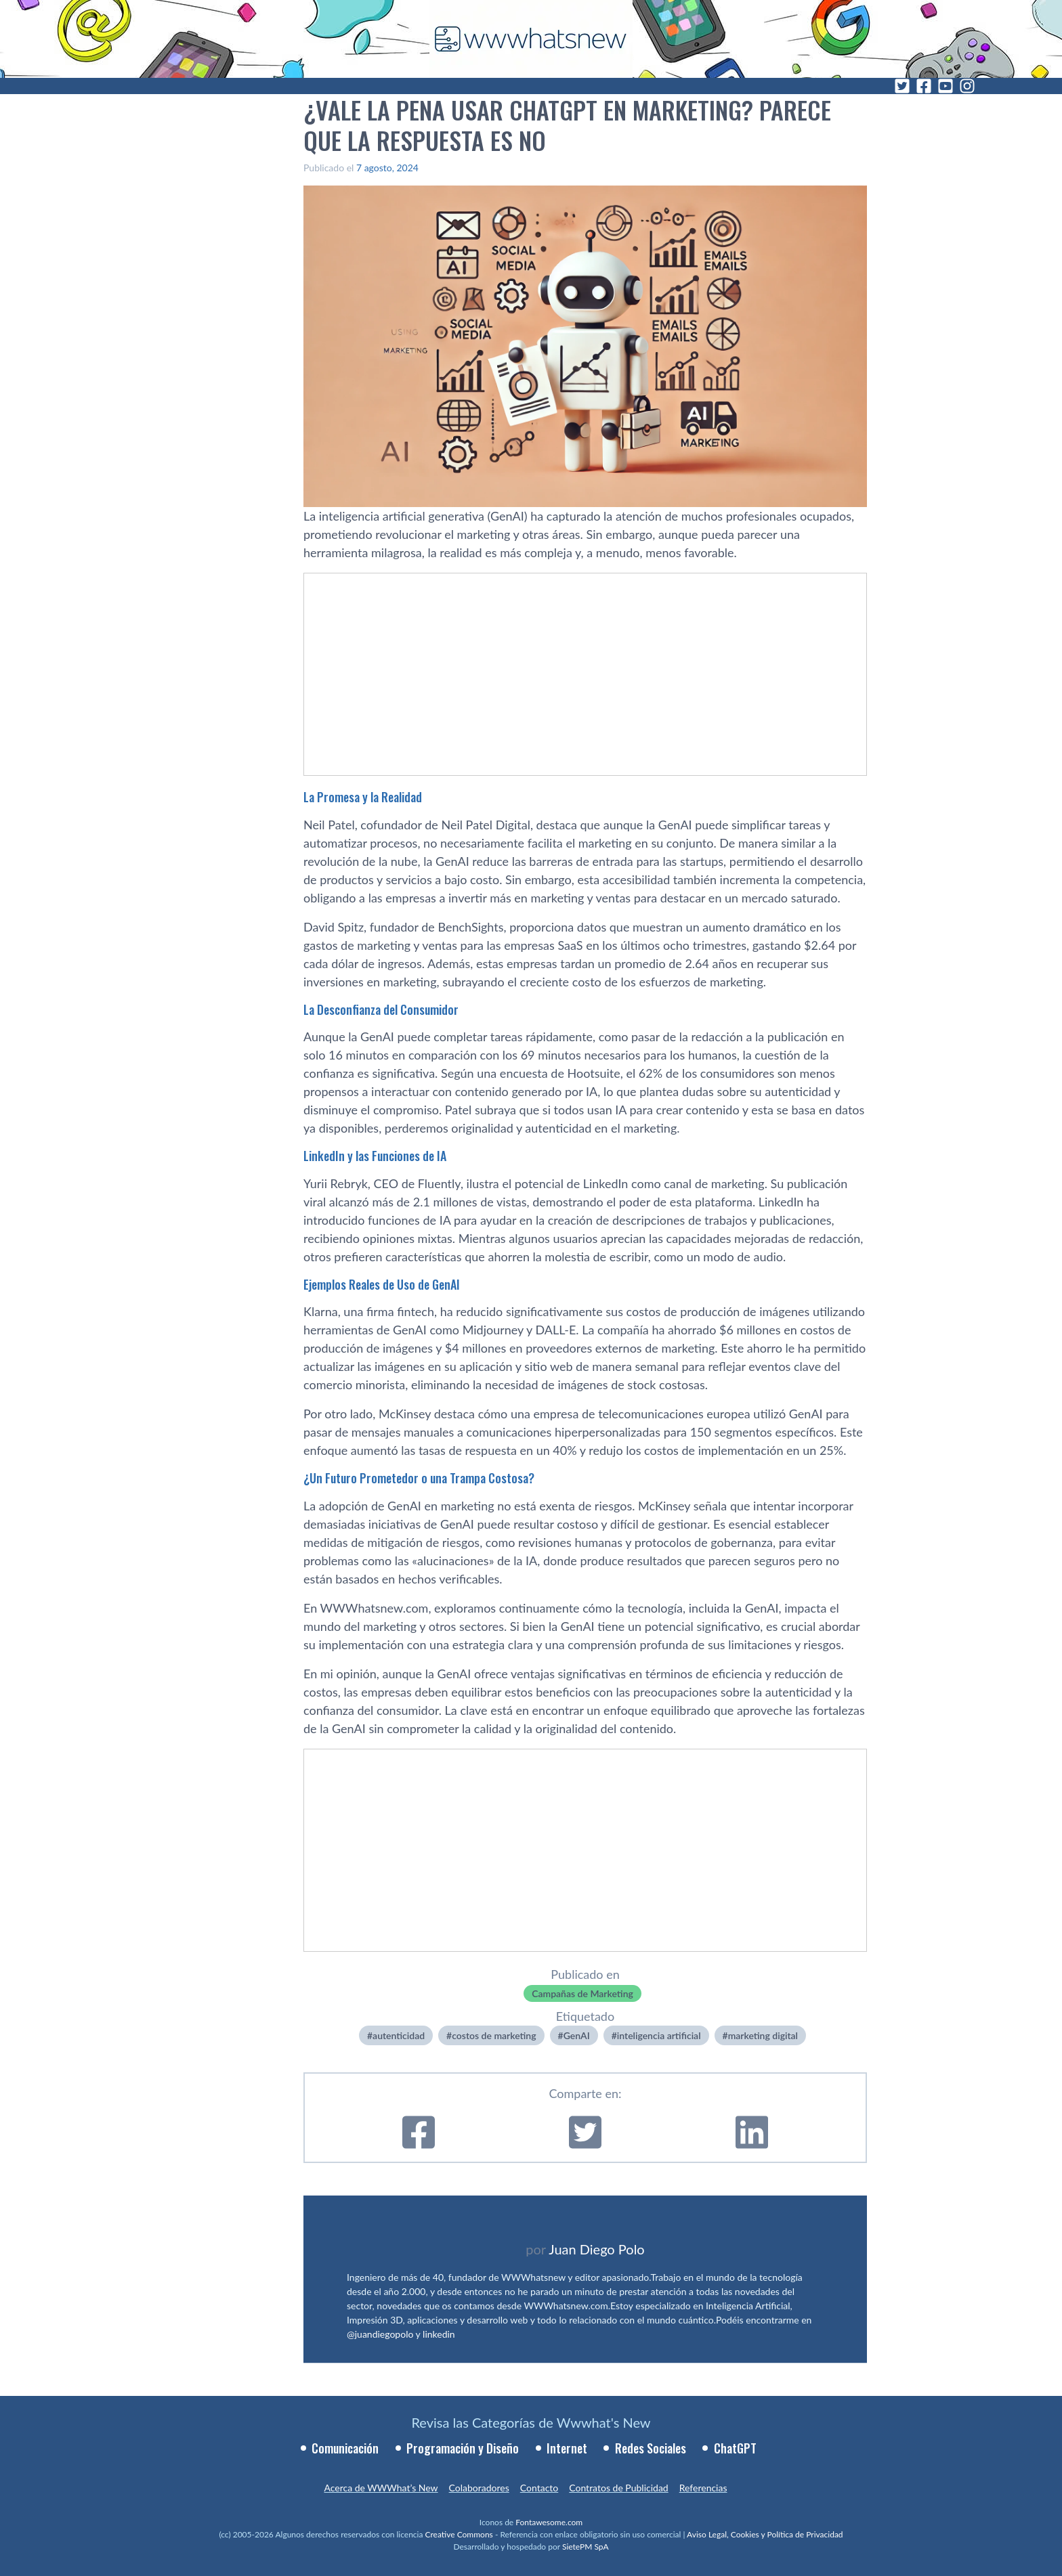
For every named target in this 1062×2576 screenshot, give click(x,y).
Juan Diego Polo (597, 2249)
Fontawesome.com (548, 2522)
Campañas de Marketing (582, 1993)
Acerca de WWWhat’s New (381, 2487)
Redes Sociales (650, 2448)
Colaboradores (479, 2487)
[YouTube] (945, 86)
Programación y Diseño (462, 2448)
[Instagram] (967, 86)
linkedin (439, 2334)
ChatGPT (735, 2448)
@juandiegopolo (380, 2334)
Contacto (539, 2487)
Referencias (703, 2487)
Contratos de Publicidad (618, 2487)
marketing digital (763, 2035)
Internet (567, 2448)
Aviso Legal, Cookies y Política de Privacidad (765, 2534)
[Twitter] (902, 86)
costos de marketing (494, 2035)
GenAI (577, 2035)
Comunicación (345, 2448)
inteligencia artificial (659, 2035)
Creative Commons (459, 2534)
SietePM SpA (585, 2546)
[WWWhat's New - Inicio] (531, 39)
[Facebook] (924, 86)
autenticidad (399, 2035)
